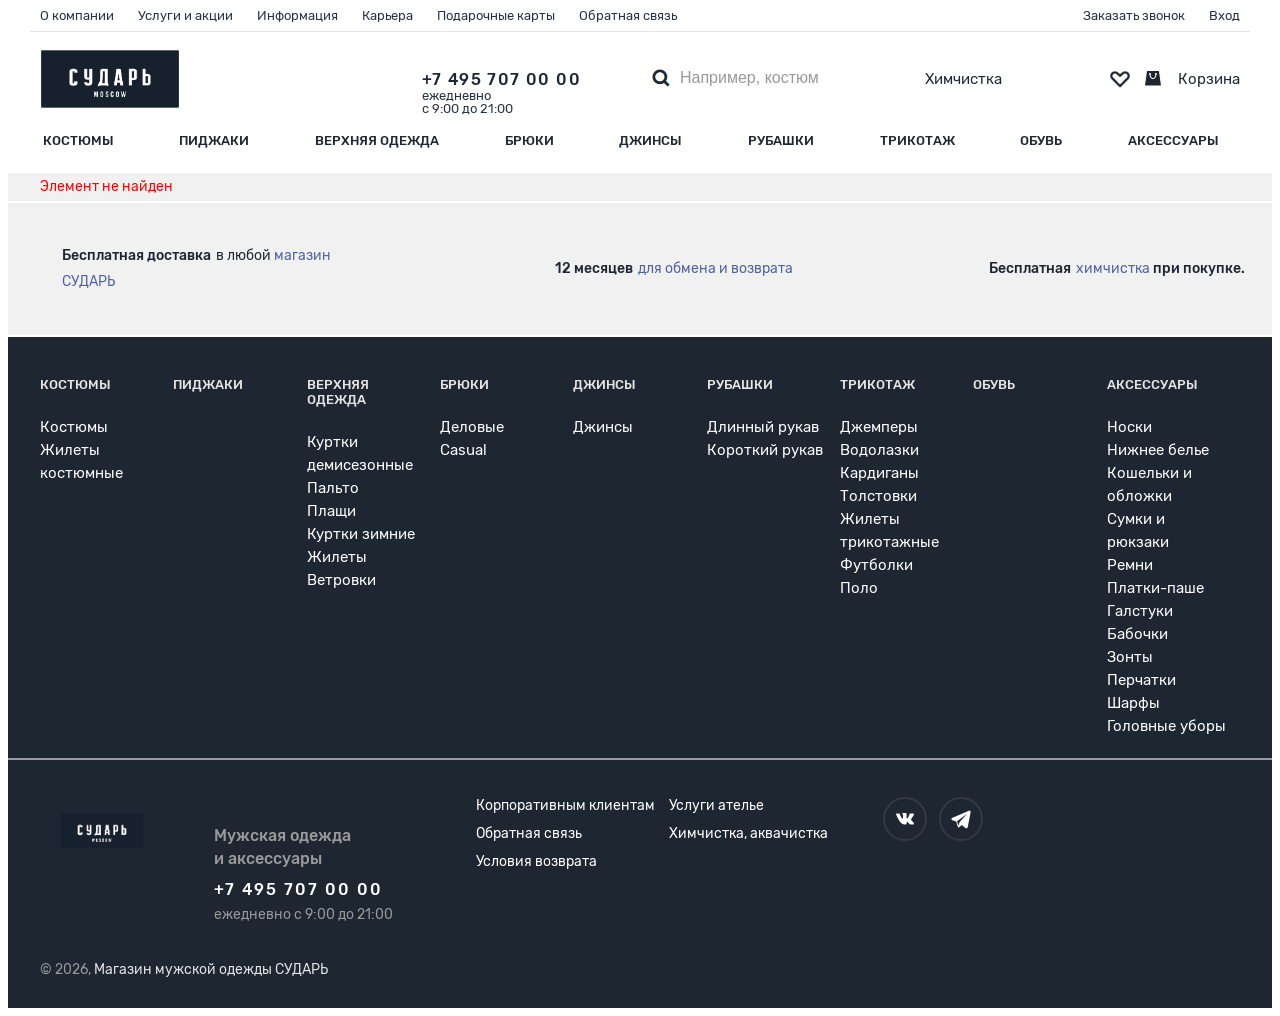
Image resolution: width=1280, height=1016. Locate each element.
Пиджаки (214, 140)
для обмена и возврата (715, 268)
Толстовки (878, 496)
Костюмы (78, 140)
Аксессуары (1173, 140)
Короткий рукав (765, 450)
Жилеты (337, 557)
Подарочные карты (496, 15)
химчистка (1113, 268)
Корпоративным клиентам (565, 805)
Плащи (331, 511)
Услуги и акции (185, 15)
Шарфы (1133, 703)
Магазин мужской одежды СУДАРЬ (211, 969)
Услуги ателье (716, 805)
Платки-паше (1155, 588)
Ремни (1130, 565)
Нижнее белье (1158, 450)
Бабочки (1137, 634)
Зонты (1130, 657)
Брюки (529, 140)
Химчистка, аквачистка (748, 833)
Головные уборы (1166, 726)
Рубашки (781, 140)
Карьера (387, 15)
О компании (77, 15)
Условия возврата (536, 861)
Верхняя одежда (377, 140)
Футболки (876, 565)
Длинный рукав (763, 427)
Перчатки (1141, 680)
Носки (1129, 427)
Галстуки (1140, 611)
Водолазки (879, 450)
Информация (297, 15)
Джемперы (879, 427)
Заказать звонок (1134, 15)
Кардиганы (879, 473)
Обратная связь (628, 15)
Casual (463, 450)
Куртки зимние (361, 534)
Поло (859, 588)
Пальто (333, 488)
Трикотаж (917, 140)
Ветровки (341, 580)
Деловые (472, 427)
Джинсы (650, 140)
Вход (1224, 15)
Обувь (1041, 140)
